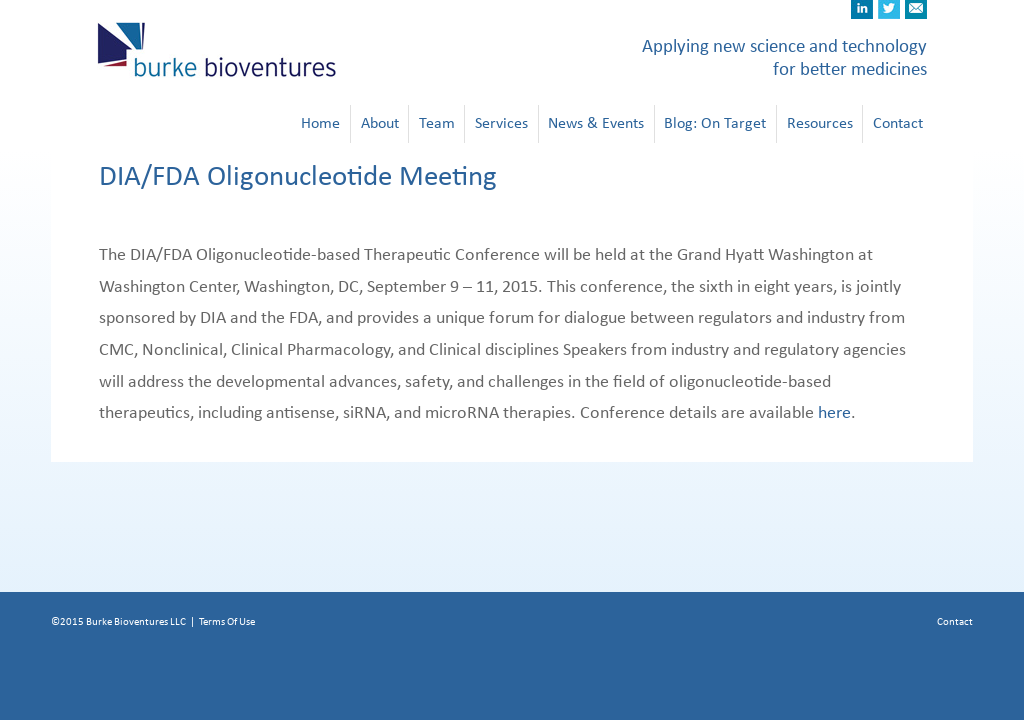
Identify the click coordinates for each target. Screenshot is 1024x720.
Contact (898, 123)
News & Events (596, 123)
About (380, 123)
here (834, 413)
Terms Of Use (227, 621)
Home (320, 123)
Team (437, 123)
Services (501, 123)
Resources (820, 123)
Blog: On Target (715, 123)
